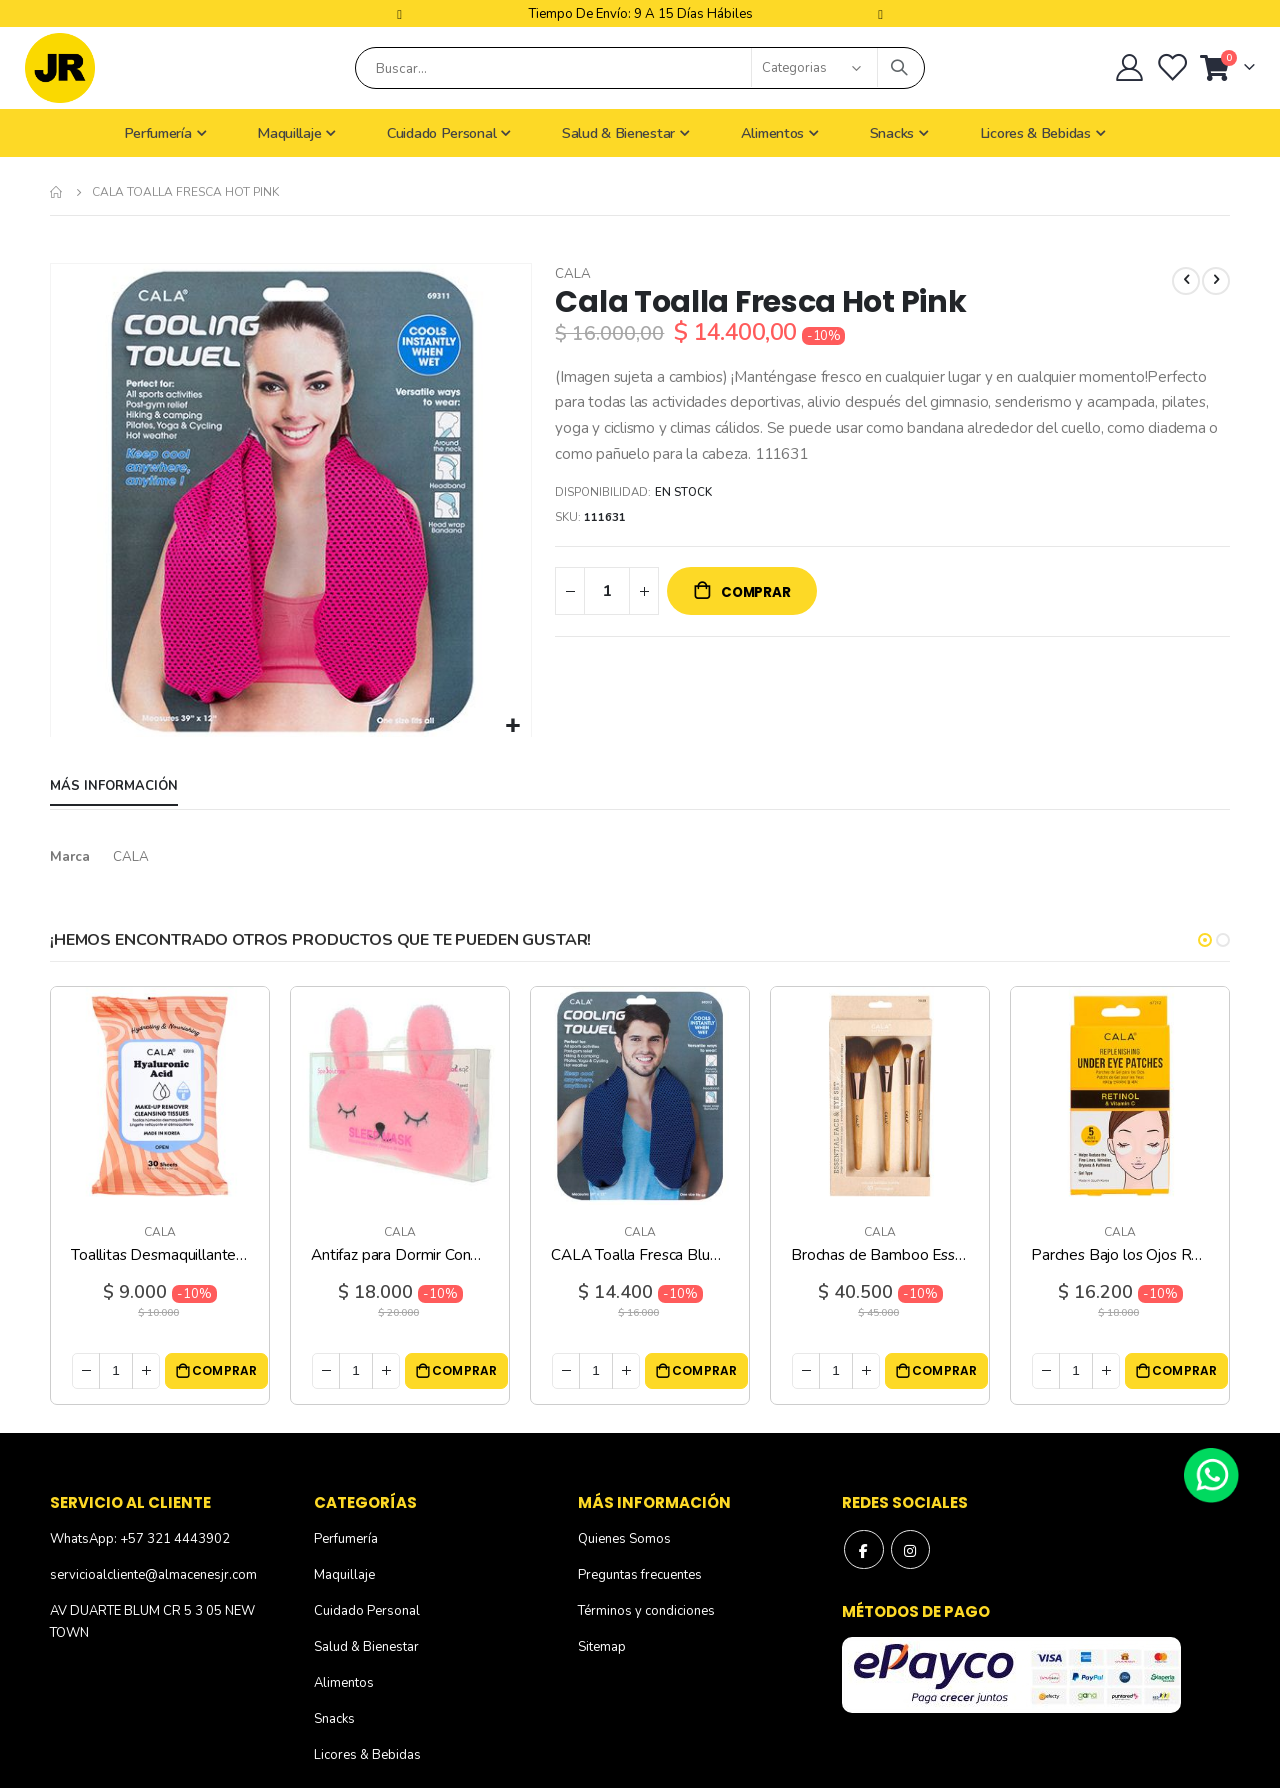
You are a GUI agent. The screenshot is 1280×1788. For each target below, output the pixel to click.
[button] (513, 726)
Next (878, 13)
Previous (402, 13)
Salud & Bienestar (366, 1648)
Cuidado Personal (367, 1612)
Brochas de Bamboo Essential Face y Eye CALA (880, 1256)
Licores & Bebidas (367, 1756)
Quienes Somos (624, 1540)
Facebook (864, 1551)
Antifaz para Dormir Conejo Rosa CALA (400, 1256)
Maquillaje (344, 1576)
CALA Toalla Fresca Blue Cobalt (640, 1256)
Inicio (57, 192)
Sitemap (602, 1648)
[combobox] (640, 68)
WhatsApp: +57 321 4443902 (140, 1540)
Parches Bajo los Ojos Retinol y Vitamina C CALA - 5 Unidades (1120, 1256)
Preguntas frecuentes (640, 1576)
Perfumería (346, 1540)
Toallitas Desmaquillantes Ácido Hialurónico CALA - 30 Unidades (160, 1256)
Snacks (334, 1720)
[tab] (114, 788)
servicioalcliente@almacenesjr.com (153, 1576)
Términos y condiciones (646, 1612)
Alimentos (344, 1684)
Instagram (911, 1551)
